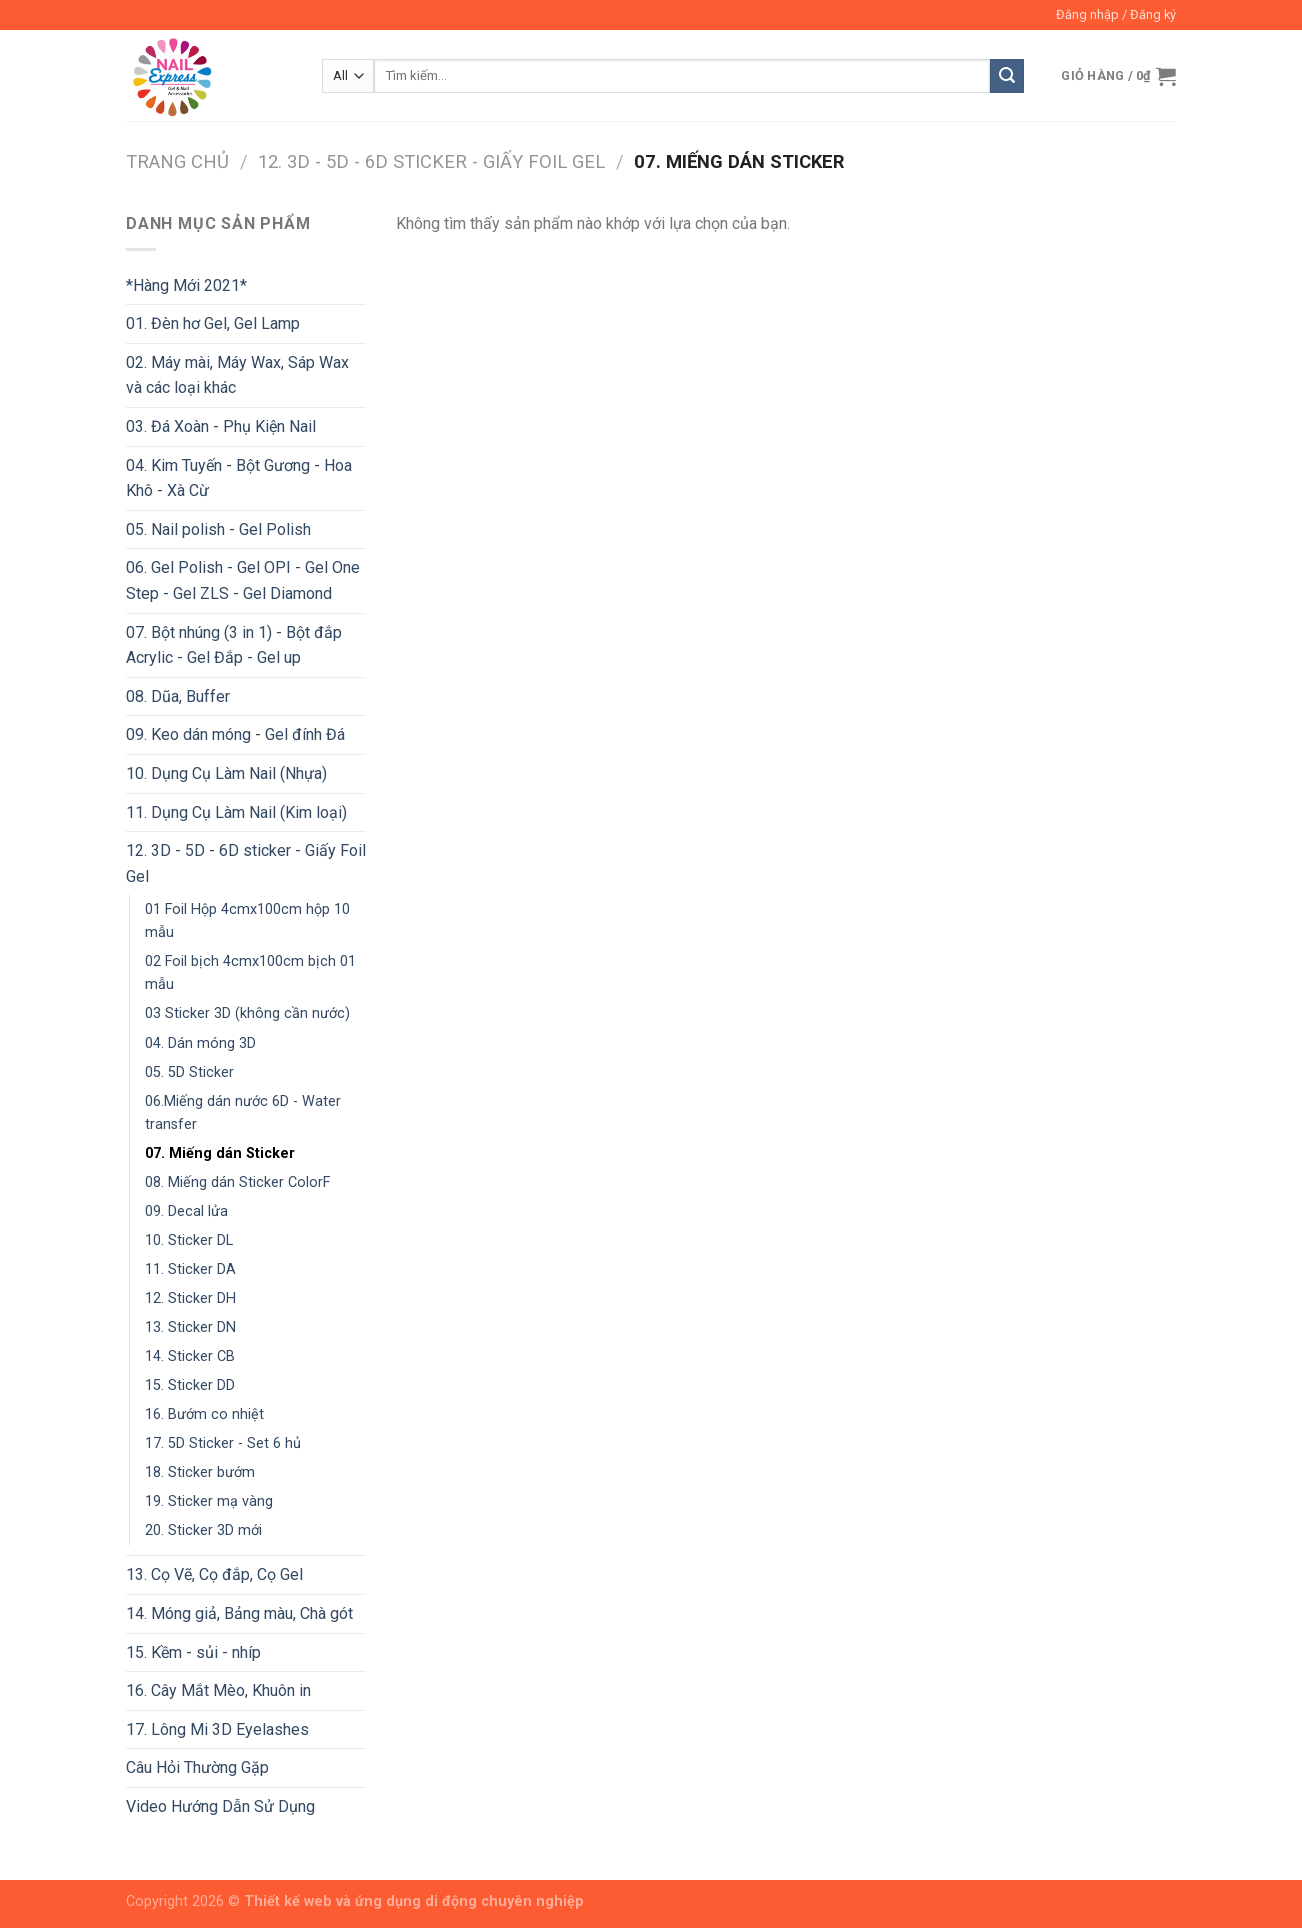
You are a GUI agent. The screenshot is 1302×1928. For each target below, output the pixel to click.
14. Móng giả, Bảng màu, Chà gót (239, 1613)
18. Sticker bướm (200, 1472)
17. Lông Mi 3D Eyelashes (217, 1729)
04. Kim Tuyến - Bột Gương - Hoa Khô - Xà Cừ (239, 478)
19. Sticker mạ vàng (209, 1501)
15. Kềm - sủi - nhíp (193, 1652)
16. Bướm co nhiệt (204, 1414)
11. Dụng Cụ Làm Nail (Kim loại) (236, 812)
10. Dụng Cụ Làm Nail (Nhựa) (226, 773)
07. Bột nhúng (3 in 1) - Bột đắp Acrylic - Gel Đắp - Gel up (234, 645)
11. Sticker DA (190, 1269)
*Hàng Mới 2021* (186, 285)
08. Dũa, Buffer (178, 696)
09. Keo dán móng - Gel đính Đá (235, 734)
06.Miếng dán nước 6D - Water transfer (243, 1113)
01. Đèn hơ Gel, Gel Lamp (213, 323)
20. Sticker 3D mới (203, 1530)
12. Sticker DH (190, 1298)
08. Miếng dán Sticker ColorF (237, 1182)
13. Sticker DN (190, 1327)
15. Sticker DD (190, 1385)
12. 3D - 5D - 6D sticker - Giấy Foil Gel (431, 161)
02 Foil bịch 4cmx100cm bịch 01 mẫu (250, 973)
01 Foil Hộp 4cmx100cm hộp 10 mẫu (247, 921)
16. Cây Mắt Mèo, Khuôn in (218, 1690)
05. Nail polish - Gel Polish (218, 529)
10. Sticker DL (189, 1240)
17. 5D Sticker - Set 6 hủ (223, 1443)
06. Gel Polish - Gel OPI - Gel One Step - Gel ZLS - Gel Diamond (243, 580)
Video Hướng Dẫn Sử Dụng (220, 1806)
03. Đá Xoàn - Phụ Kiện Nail (221, 426)
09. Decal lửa (186, 1211)
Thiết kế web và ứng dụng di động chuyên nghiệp (414, 1901)
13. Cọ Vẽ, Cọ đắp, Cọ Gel (214, 1574)
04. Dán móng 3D (200, 1043)
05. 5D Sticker (189, 1072)
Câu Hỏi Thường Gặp (197, 1767)
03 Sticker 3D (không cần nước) (247, 1013)
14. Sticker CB (190, 1356)
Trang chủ (177, 161)
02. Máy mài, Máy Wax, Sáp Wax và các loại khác (237, 375)
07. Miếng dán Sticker (220, 1153)
